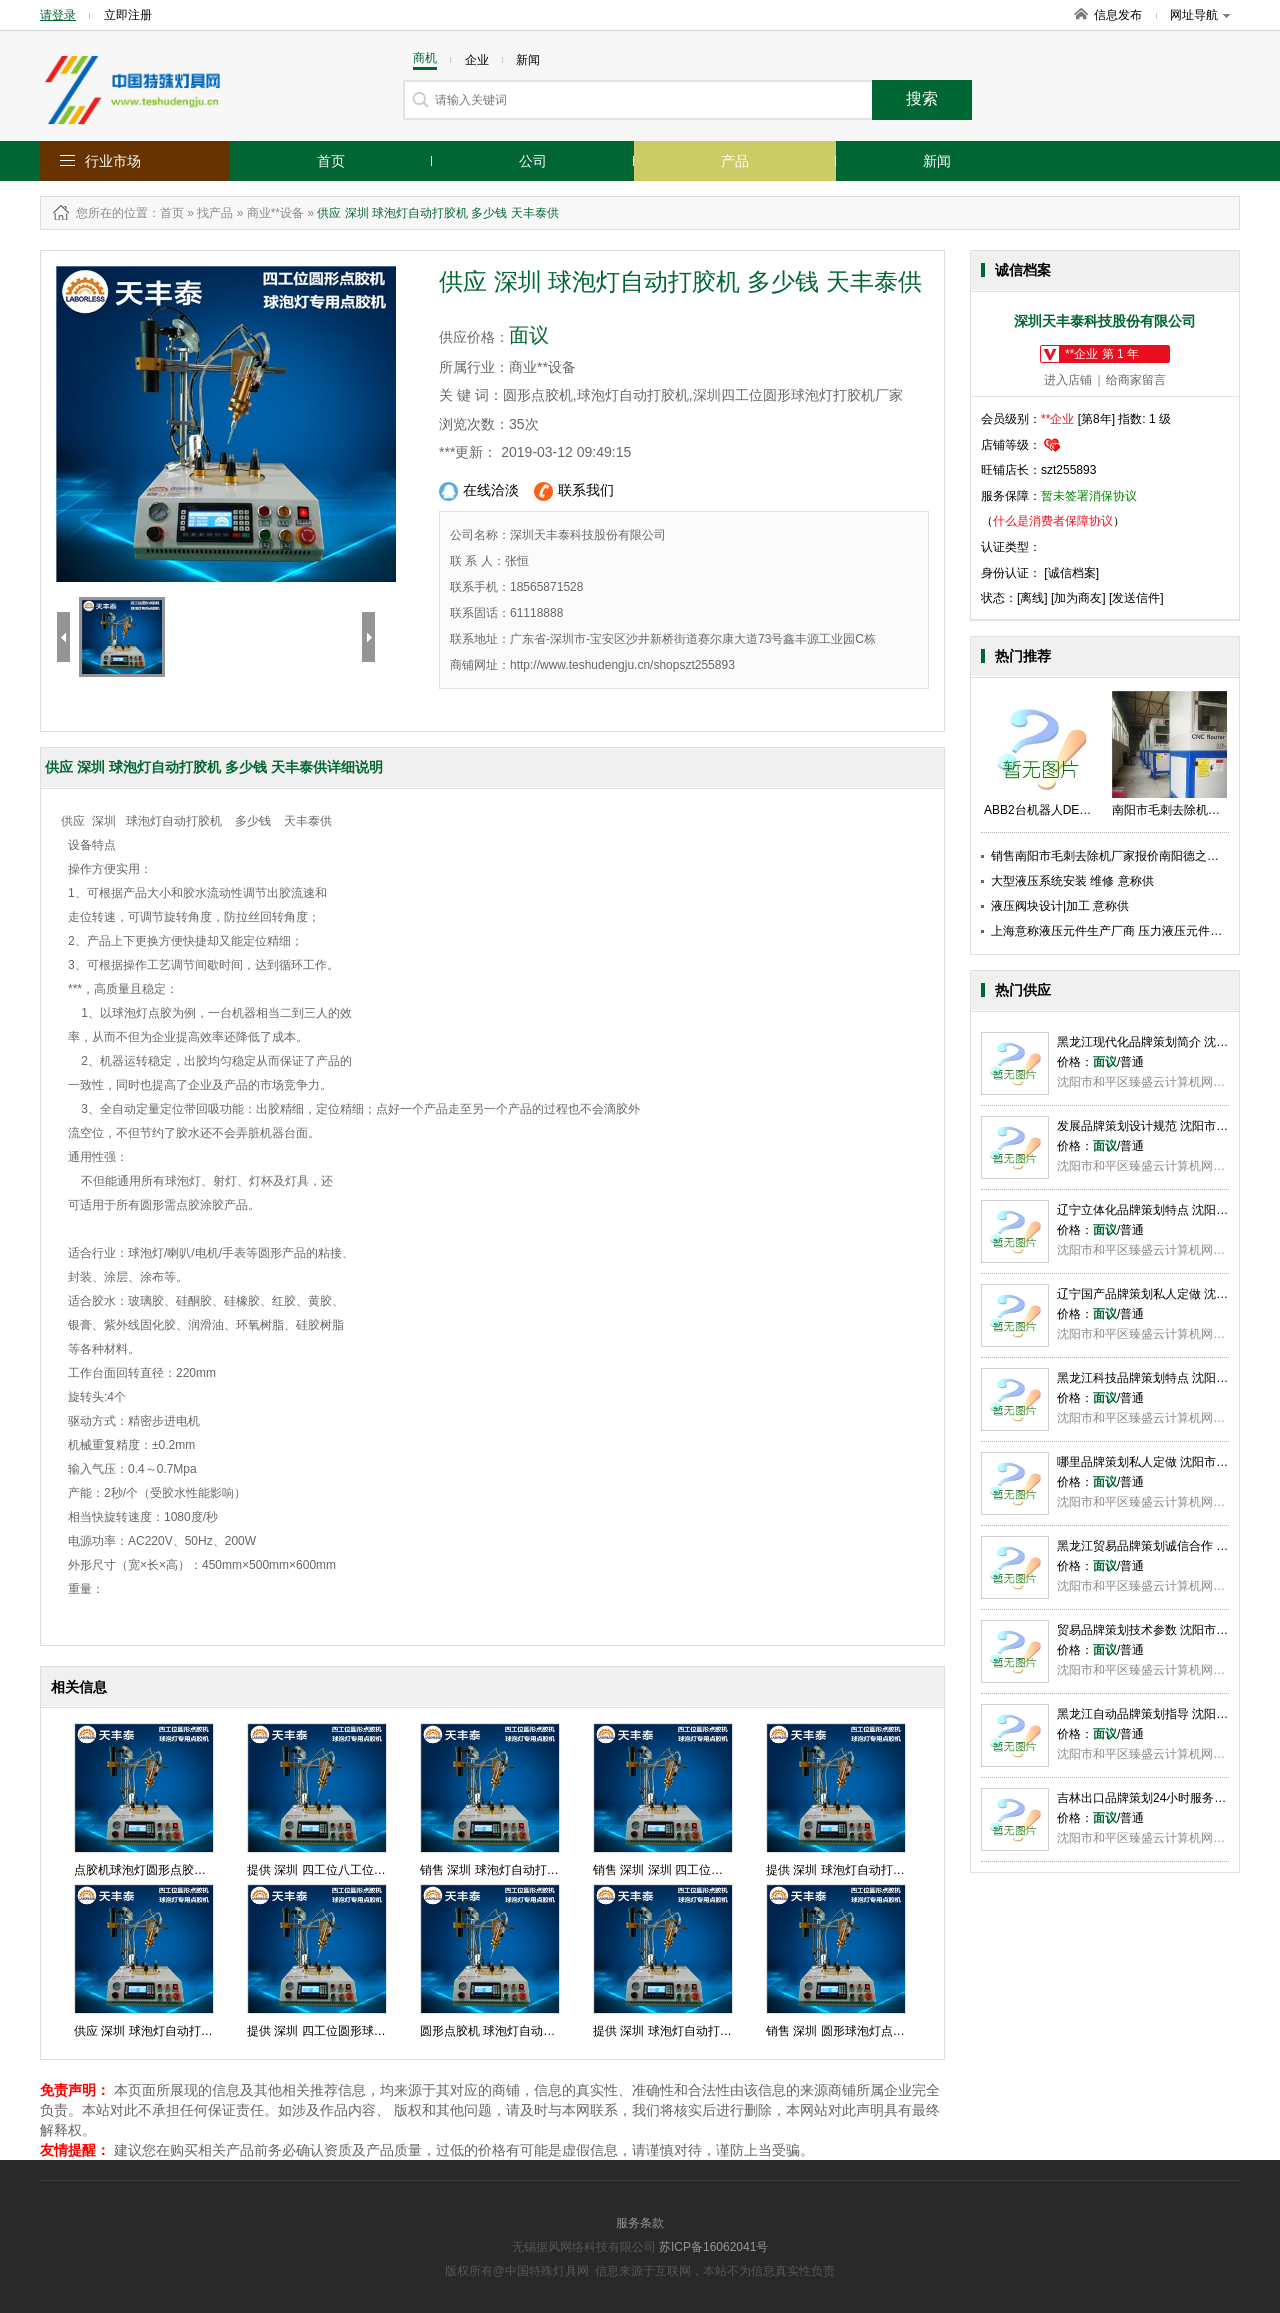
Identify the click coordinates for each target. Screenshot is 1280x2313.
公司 (533, 161)
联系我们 (574, 491)
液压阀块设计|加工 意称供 (1060, 906)
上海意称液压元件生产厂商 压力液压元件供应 (1112, 931)
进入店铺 (1068, 380)
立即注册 (128, 15)
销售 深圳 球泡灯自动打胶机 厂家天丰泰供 (533, 1870)
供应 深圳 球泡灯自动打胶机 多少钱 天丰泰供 (194, 2031)
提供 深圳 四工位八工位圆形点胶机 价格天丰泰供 (378, 1870)
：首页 (166, 213)
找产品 (215, 213)
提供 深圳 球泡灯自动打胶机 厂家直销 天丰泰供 (892, 1870)
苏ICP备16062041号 (713, 2247)
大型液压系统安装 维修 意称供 (1072, 881)
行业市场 (113, 161)
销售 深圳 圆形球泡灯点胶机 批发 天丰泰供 (880, 2031)
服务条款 (640, 2223)
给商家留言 (1136, 380)
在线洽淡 (479, 491)
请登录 (58, 15)
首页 (331, 161)
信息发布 (1118, 15)
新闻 (937, 161)
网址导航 (1200, 15)
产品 (735, 161)
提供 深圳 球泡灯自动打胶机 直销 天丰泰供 (707, 2031)
